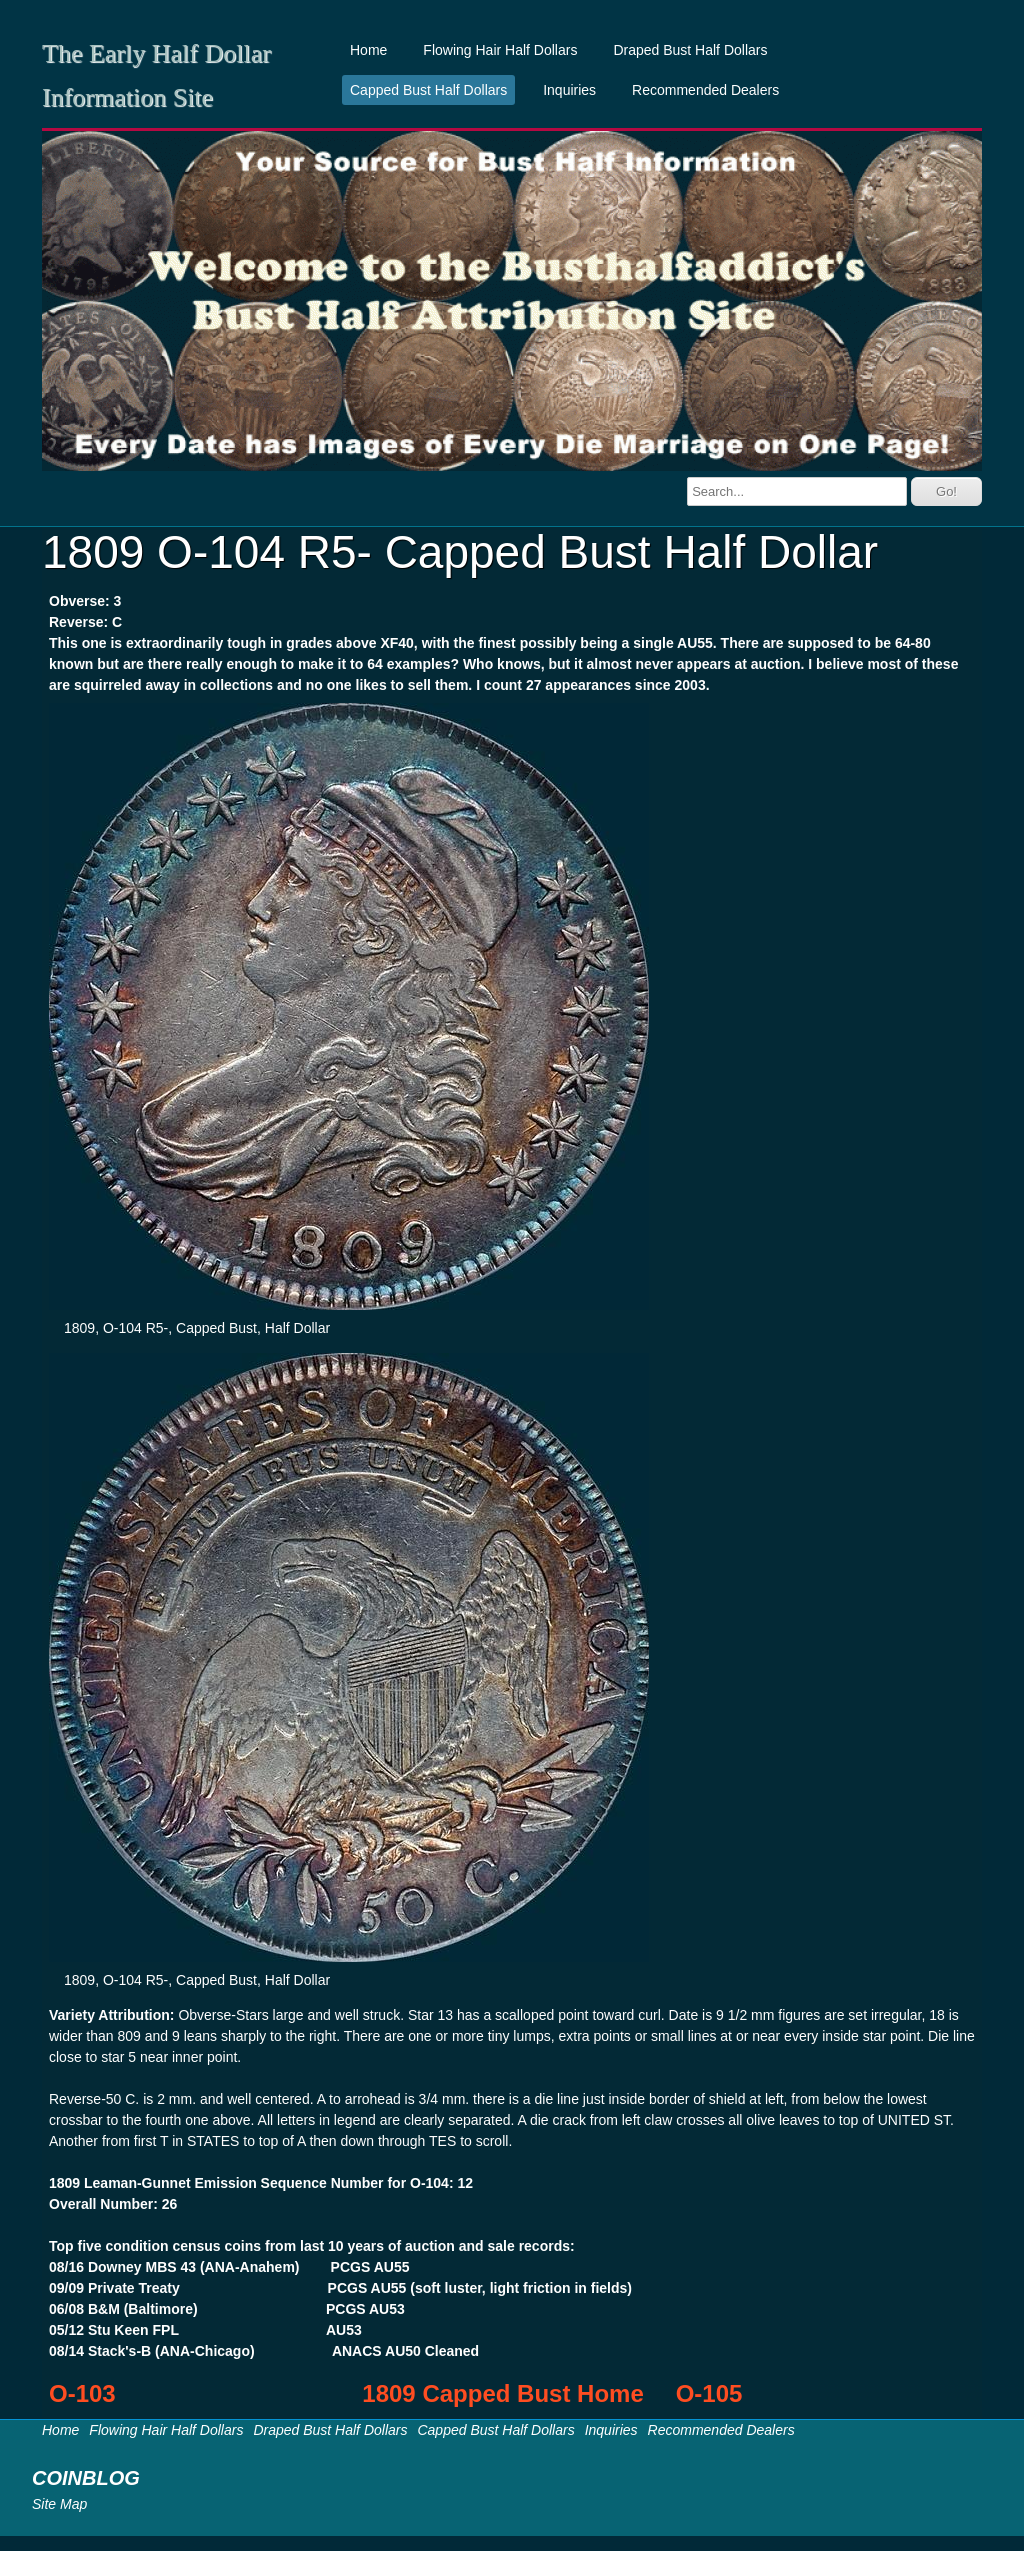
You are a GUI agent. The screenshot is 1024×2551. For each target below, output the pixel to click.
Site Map (59, 2504)
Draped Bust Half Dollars (690, 50)
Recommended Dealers (705, 90)
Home (368, 50)
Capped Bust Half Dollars (428, 90)
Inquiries (569, 90)
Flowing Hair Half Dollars (500, 50)
